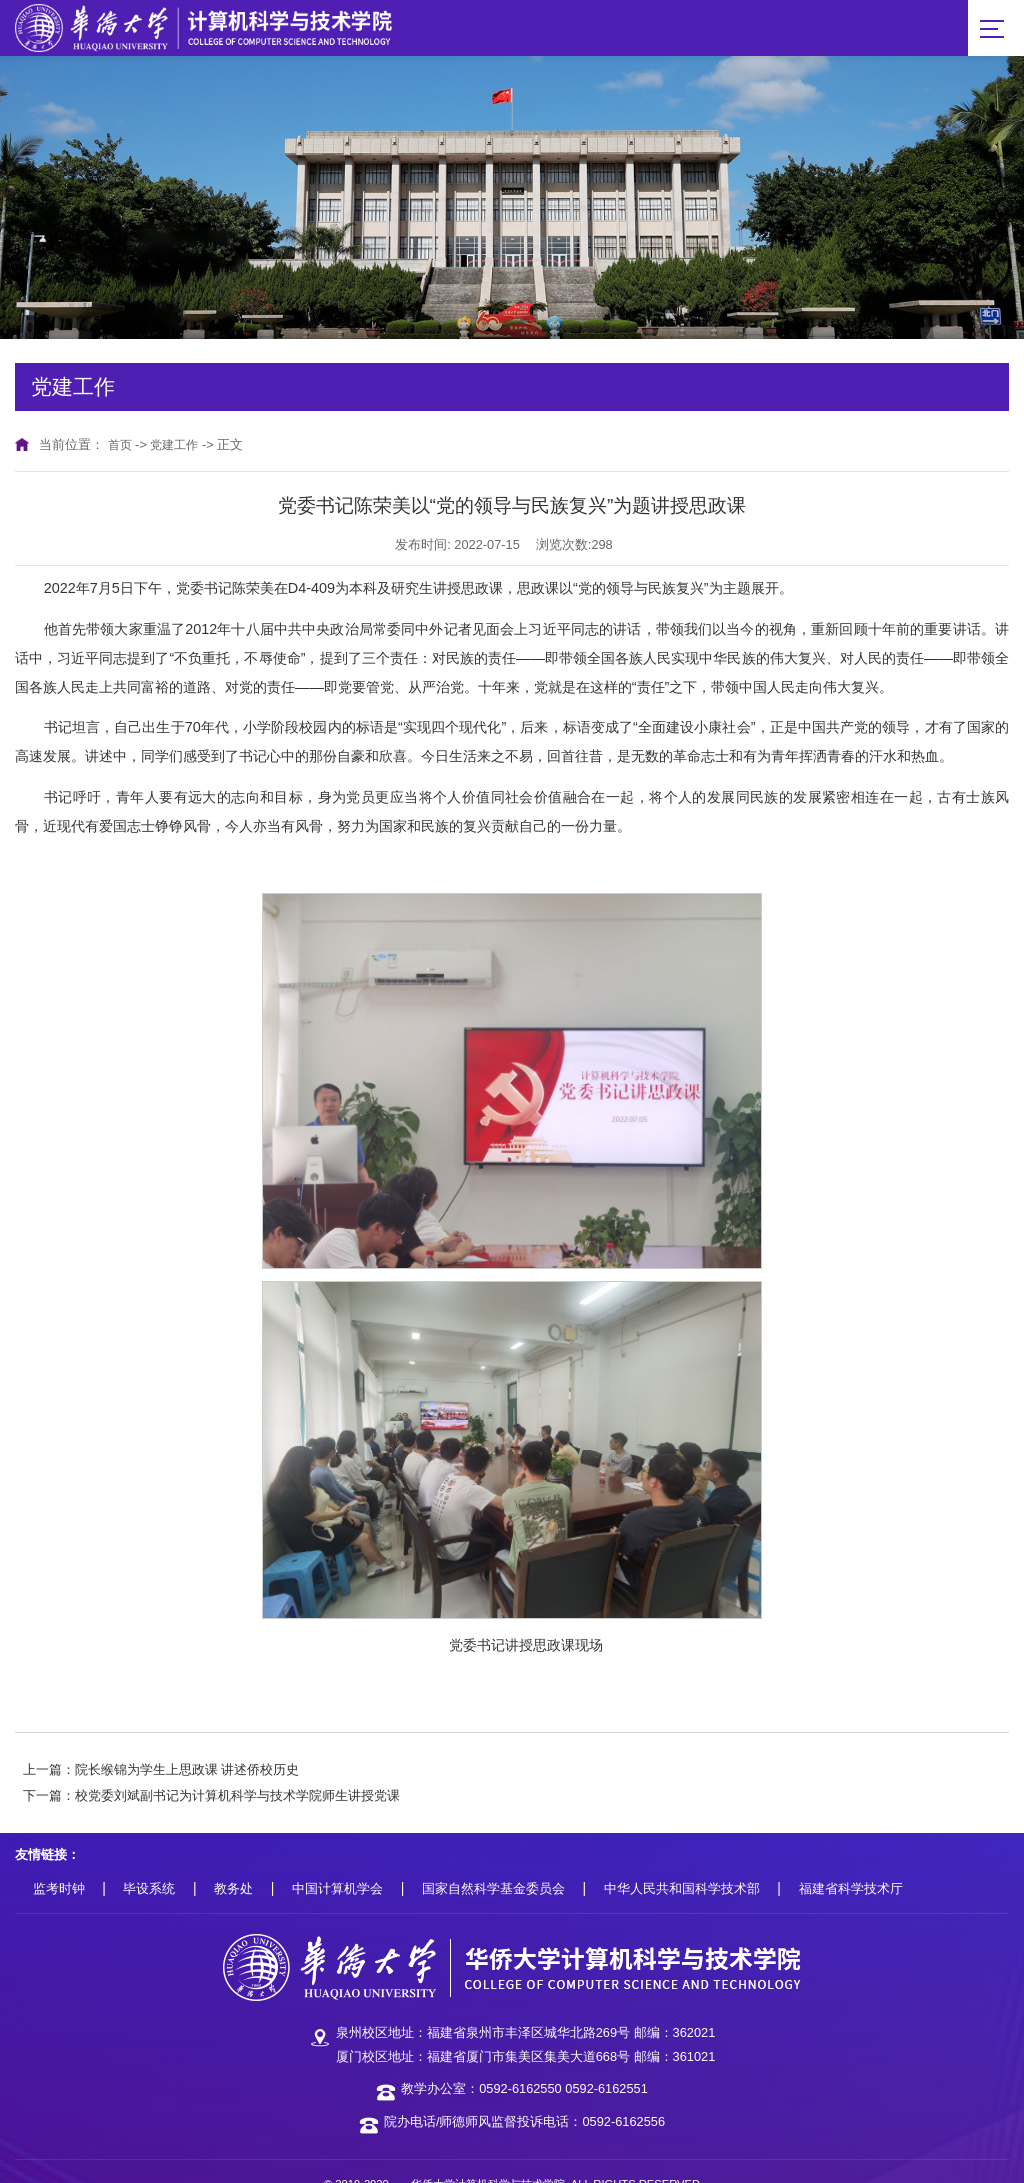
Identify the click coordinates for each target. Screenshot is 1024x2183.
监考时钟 (59, 1862)
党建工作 (178, 417)
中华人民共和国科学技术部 (682, 1862)
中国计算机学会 (337, 1862)
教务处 (233, 1862)
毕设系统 (149, 1862)
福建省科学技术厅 (851, 1862)
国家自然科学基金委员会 (493, 1862)
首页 (121, 417)
